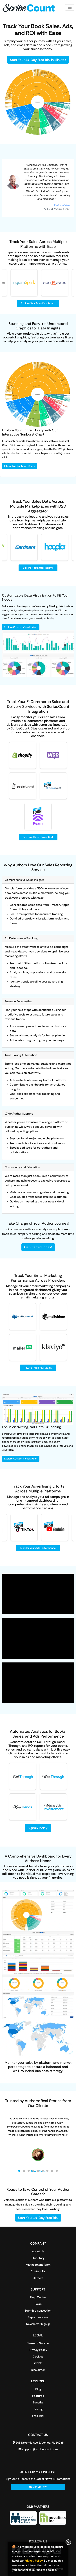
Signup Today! (38, 1828)
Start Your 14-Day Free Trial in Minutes (38, 60)
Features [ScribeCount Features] (38, 2396)
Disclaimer (38, 2370)
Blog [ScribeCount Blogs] (38, 2389)
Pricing (38, 2409)
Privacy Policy (38, 2350)
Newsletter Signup (38, 2324)
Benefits (38, 2402)
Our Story (38, 2258)
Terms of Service (38, 2343)
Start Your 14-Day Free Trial (38, 2218)
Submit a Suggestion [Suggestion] (38, 2310)
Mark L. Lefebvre (62, 205)
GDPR (38, 2363)
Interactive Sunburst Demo (19, 466)
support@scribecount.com (38, 2449)
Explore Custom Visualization (20, 627)
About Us (38, 2251)
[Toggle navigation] (69, 7)
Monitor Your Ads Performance (38, 1548)
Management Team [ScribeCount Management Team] (38, 2265)
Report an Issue (38, 2317)
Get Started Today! (38, 1247)
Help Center (38, 2297)
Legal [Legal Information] (38, 2335)
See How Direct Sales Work (38, 837)
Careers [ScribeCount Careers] (38, 2278)
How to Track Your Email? (38, 1367)
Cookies (38, 2356)
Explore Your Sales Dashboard (38, 303)
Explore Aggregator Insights (38, 567)
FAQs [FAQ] (38, 2304)
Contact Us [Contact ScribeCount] (38, 2271)
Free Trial (38, 2416)
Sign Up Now (38, 2486)
